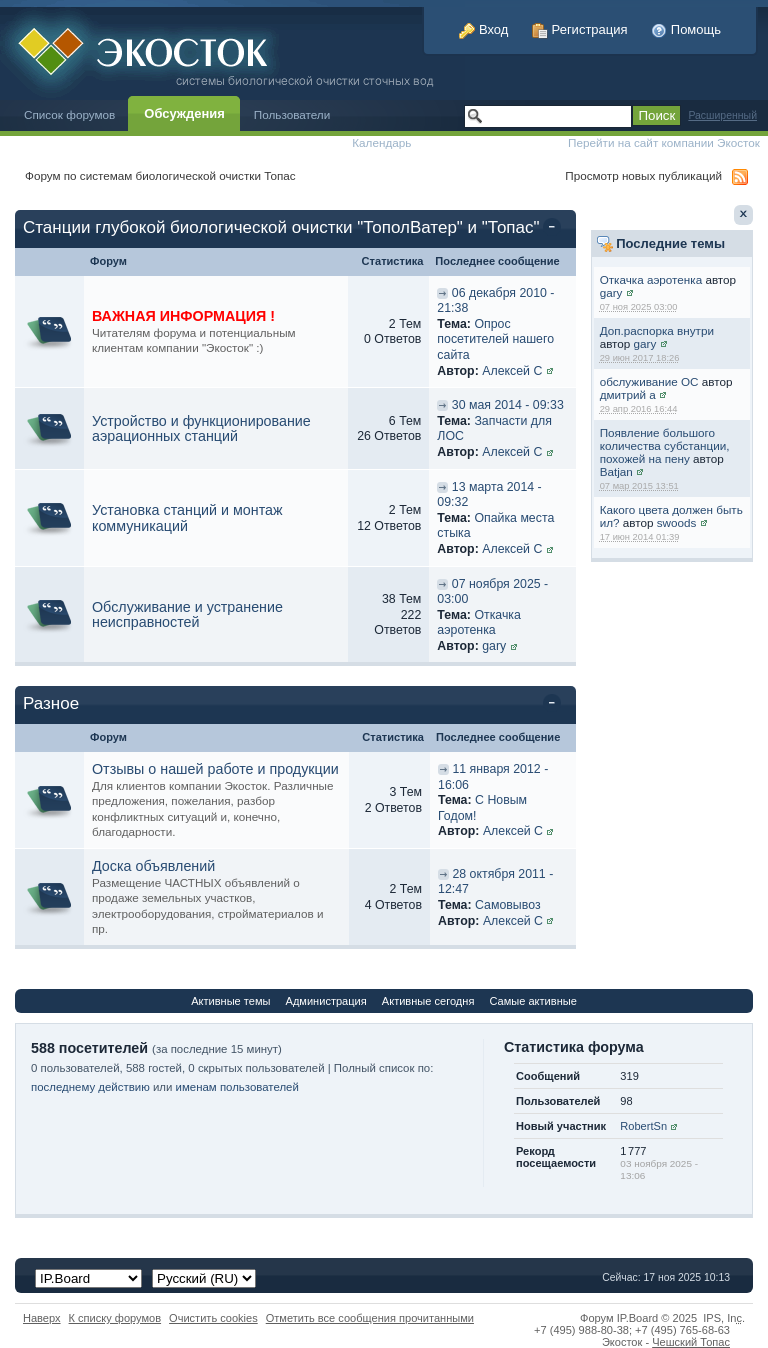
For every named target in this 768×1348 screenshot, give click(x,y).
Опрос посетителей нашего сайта (495, 339)
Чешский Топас (691, 1342)
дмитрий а (628, 394)
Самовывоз (508, 905)
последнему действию (90, 1087)
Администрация (326, 1001)
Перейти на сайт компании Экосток (664, 142)
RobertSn (643, 1126)
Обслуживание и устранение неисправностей (187, 615)
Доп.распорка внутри (657, 330)
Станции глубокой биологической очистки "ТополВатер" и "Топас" (281, 227)
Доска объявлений (153, 866)
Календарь (381, 142)
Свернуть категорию (555, 229)
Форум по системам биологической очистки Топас (160, 175)
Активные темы (230, 1001)
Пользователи (292, 114)
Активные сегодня (428, 1001)
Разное (51, 703)
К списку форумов (115, 1318)
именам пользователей (237, 1087)
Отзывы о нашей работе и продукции (215, 769)
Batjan (616, 471)
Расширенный (722, 115)
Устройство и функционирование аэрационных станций (201, 429)
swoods (677, 522)
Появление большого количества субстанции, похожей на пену (665, 445)
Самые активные (532, 1001)
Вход (483, 29)
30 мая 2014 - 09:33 (508, 405)
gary (611, 292)
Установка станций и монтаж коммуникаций (187, 518)
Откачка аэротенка (651, 279)
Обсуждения (184, 113)
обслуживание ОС (649, 381)
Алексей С (512, 371)
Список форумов (69, 114)
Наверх (42, 1318)
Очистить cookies (213, 1318)
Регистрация (580, 29)
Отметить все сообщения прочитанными (370, 1318)
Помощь (686, 29)
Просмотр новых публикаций (643, 175)
